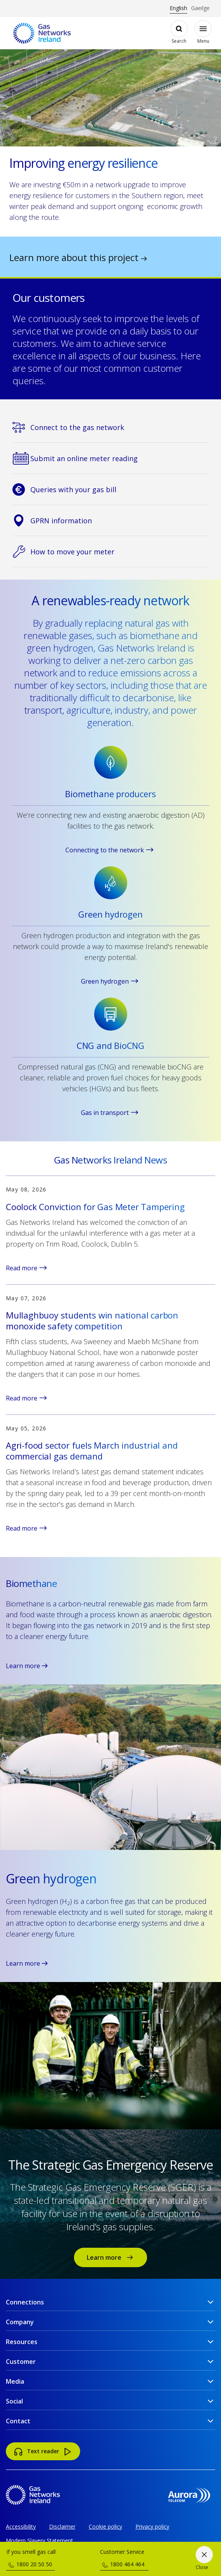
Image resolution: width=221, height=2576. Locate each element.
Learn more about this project (78, 257)
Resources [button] (21, 2341)
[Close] (204, 2559)
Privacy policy (152, 2526)
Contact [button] (18, 2421)
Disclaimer (62, 2526)
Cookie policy (105, 2526)
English (178, 8)
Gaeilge (200, 8)
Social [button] (14, 2401)
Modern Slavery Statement (39, 2540)
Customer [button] (21, 2361)
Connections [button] (25, 2302)
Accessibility (21, 2526)
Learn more (27, 1666)
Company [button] (20, 2322)
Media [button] (15, 2381)
